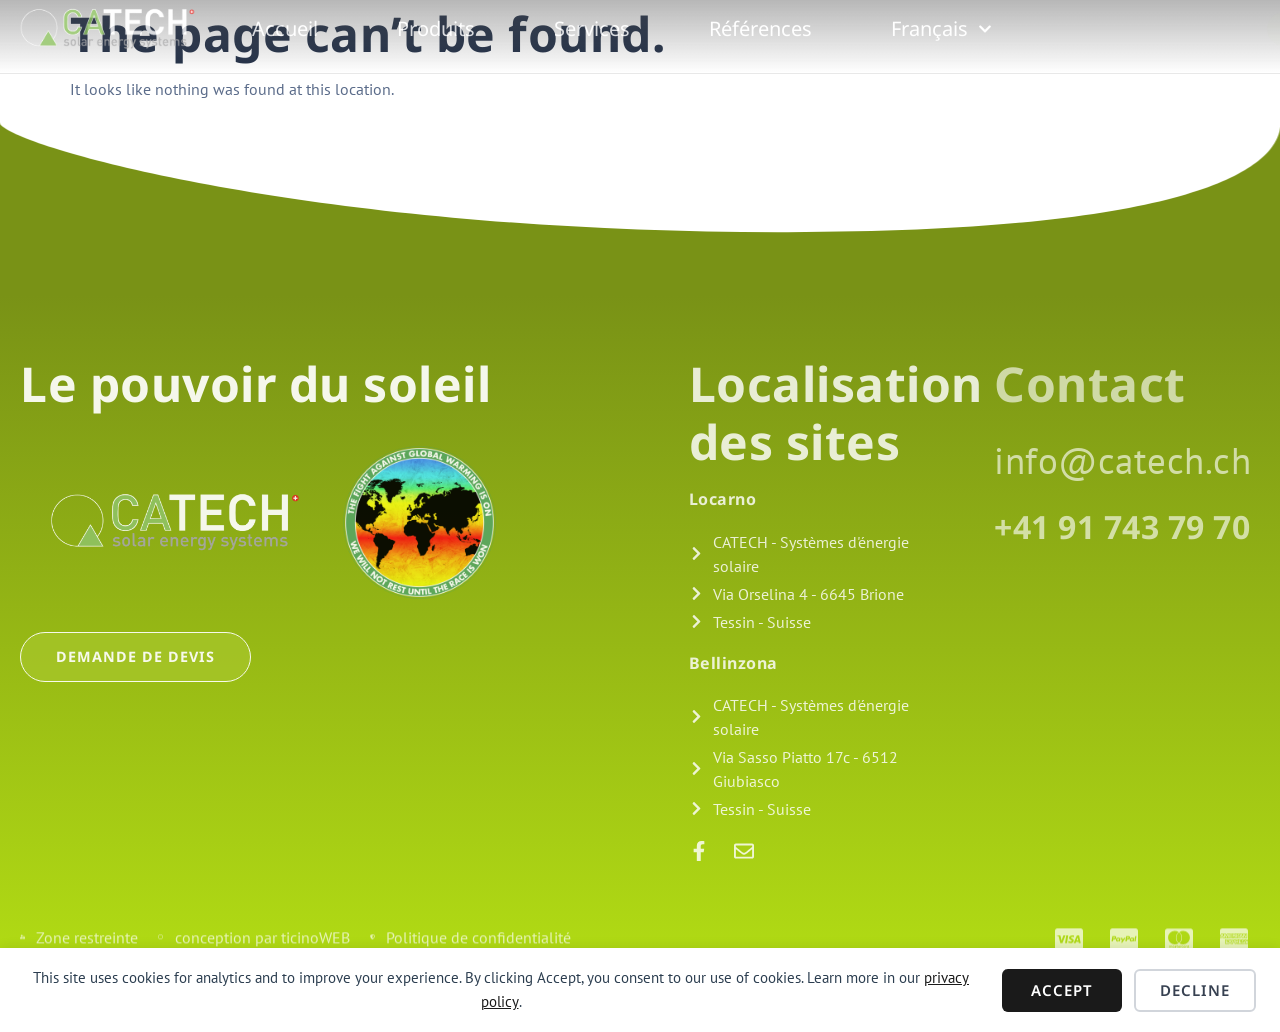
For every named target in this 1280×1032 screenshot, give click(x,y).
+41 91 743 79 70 (1122, 526)
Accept (1062, 990)
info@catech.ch (1122, 460)
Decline (1195, 990)
